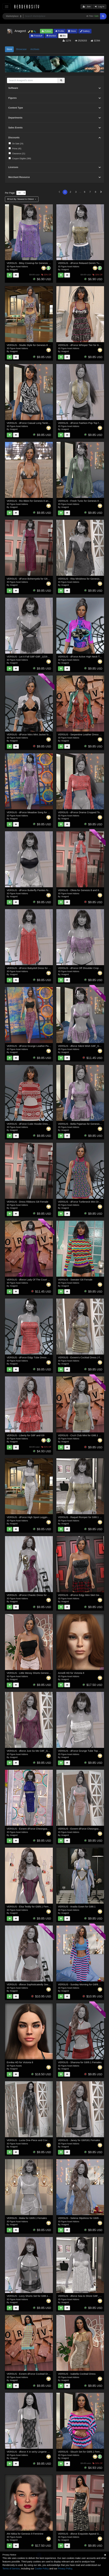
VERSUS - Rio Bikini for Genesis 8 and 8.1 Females (35, 500)
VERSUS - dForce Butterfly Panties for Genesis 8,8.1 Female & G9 (43, 890)
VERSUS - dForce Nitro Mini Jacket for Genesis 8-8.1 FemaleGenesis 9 (46, 734)
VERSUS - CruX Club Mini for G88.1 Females (83, 1435)
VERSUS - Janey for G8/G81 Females (79, 2140)
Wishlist (51, 35)
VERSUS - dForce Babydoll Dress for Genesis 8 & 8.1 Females (41, 968)
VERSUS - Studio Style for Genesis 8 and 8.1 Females (37, 345)
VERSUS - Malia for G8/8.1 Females (27, 2218)
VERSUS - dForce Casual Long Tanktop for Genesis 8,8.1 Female (43, 423)
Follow (46, 31)
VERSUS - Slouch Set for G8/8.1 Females (81, 2451)
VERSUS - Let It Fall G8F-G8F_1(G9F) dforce (32, 656)
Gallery (85, 31)
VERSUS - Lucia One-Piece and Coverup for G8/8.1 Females (40, 2140)
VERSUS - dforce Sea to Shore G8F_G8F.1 (82, 2295)
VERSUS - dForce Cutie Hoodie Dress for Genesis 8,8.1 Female (42, 1123)
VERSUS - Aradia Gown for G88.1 (77, 1906)
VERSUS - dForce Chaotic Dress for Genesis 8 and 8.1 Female (41, 1595)
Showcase (21, 49)
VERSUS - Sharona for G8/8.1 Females (80, 2062)
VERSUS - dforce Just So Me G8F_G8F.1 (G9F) (33, 1750)
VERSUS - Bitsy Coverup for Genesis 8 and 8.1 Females (38, 263)
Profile (59, 31)
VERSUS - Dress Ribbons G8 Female (27, 1201)
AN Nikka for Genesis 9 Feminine (25, 2533)
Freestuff (36, 35)
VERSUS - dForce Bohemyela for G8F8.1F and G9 (35, 578)
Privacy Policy (65, 2568)
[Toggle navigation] (6, 6)
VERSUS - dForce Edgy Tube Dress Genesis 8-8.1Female (39, 1357)
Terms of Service (11, 2568)
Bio (63, 35)
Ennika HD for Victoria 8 (20, 2062)
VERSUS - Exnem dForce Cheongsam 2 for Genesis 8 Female (41, 1828)
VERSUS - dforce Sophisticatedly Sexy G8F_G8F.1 (35, 1984)
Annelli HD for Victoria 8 (71, 1672)
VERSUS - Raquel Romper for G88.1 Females (83, 1517)
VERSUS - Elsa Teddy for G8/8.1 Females (30, 1906)
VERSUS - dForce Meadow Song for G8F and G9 (34, 812)
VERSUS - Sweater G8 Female (75, 1279)
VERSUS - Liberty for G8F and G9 (25, 1435)
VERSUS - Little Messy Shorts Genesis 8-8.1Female (35, 1672)
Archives (34, 49)
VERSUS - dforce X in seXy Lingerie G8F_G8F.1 (33, 2451)
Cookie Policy (42, 2568)
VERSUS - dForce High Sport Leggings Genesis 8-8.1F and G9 (41, 1517)
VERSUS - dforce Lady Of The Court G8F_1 (31, 1279)
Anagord (14, 269)
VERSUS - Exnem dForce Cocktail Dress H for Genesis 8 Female (43, 2373)
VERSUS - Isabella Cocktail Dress (77, 2373)
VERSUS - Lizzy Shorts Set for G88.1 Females (32, 2295)
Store (72, 31)
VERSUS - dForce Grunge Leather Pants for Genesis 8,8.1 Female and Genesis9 (51, 1046)
